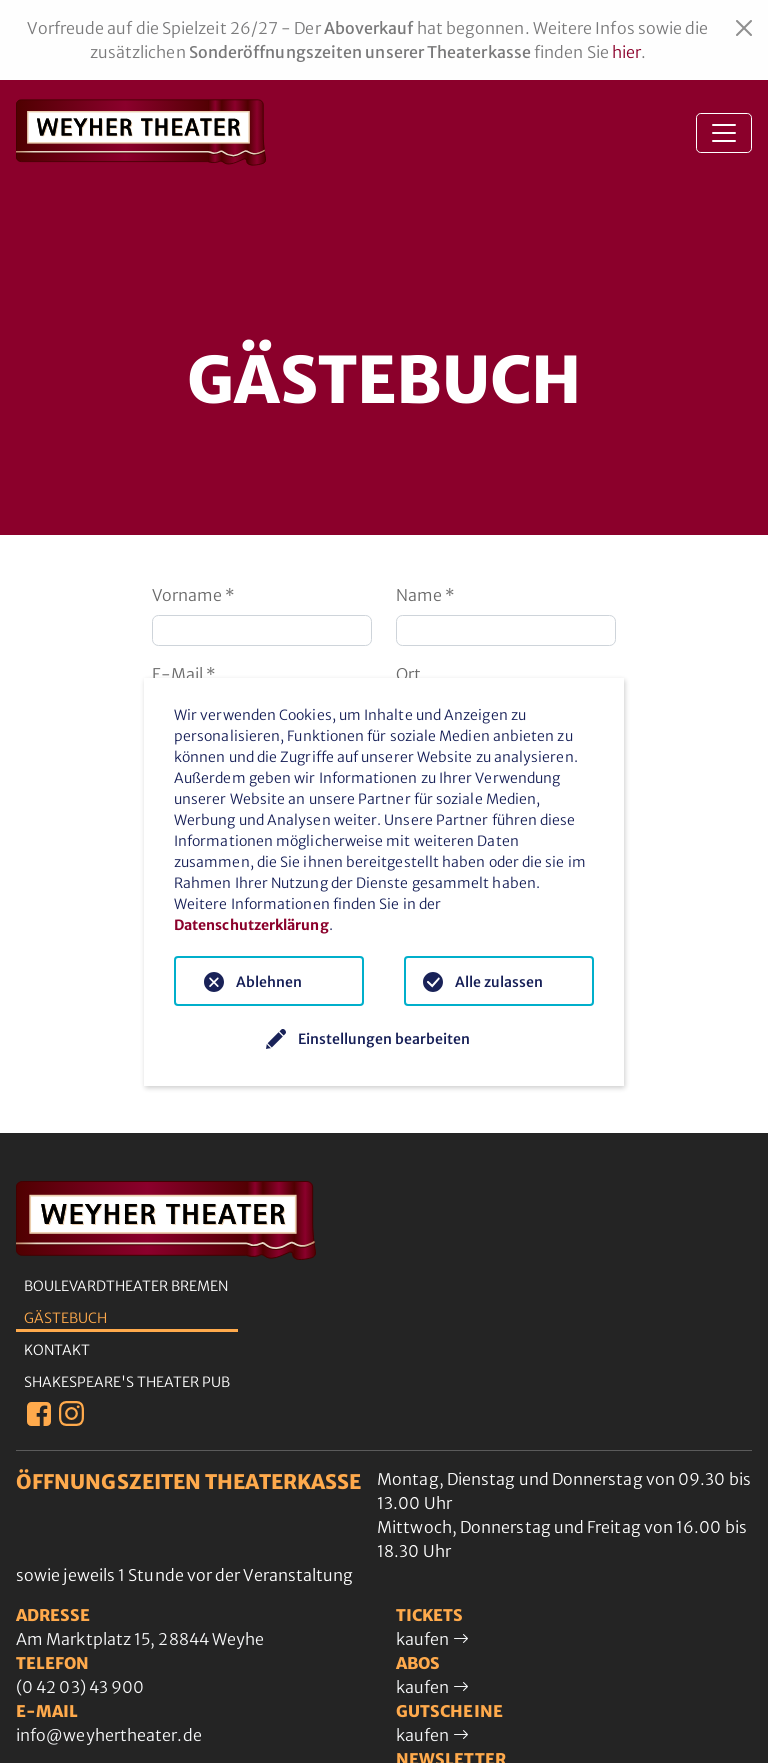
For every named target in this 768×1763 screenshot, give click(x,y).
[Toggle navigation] (724, 133)
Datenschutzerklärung (251, 925)
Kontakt (57, 1350)
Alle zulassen (499, 982)
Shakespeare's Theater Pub (127, 1382)
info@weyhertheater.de (109, 1735)
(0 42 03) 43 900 (80, 1687)
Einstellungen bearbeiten (384, 1039)
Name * (425, 595)
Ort (408, 674)
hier (626, 52)
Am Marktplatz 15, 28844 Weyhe (140, 1639)
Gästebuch (65, 1318)
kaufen (432, 1639)
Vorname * (193, 595)
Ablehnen (269, 982)
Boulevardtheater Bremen (126, 1286)
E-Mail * (184, 674)
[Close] (744, 28)
